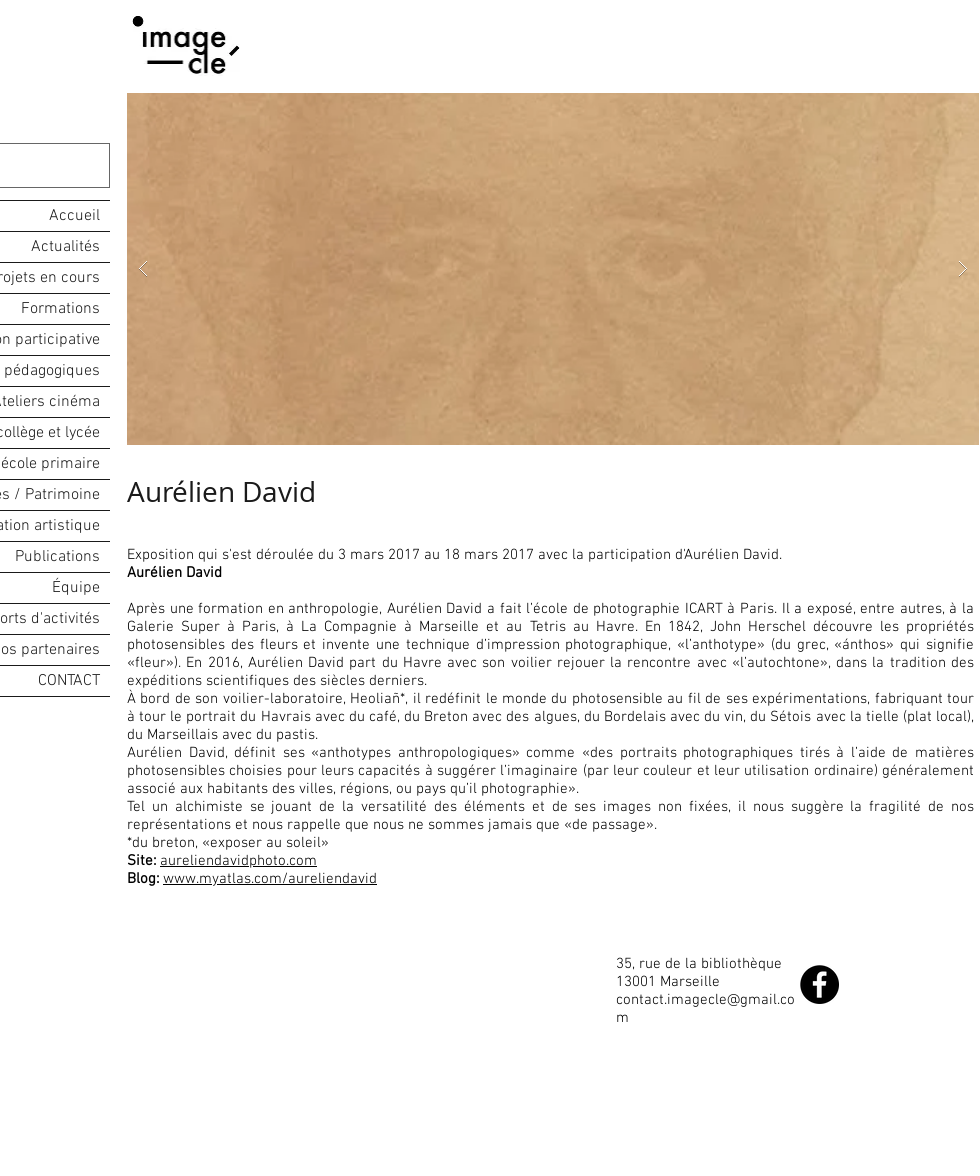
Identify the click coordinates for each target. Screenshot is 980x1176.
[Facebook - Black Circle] (819, 984)
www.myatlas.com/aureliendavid (270, 879)
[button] (553, 269)
